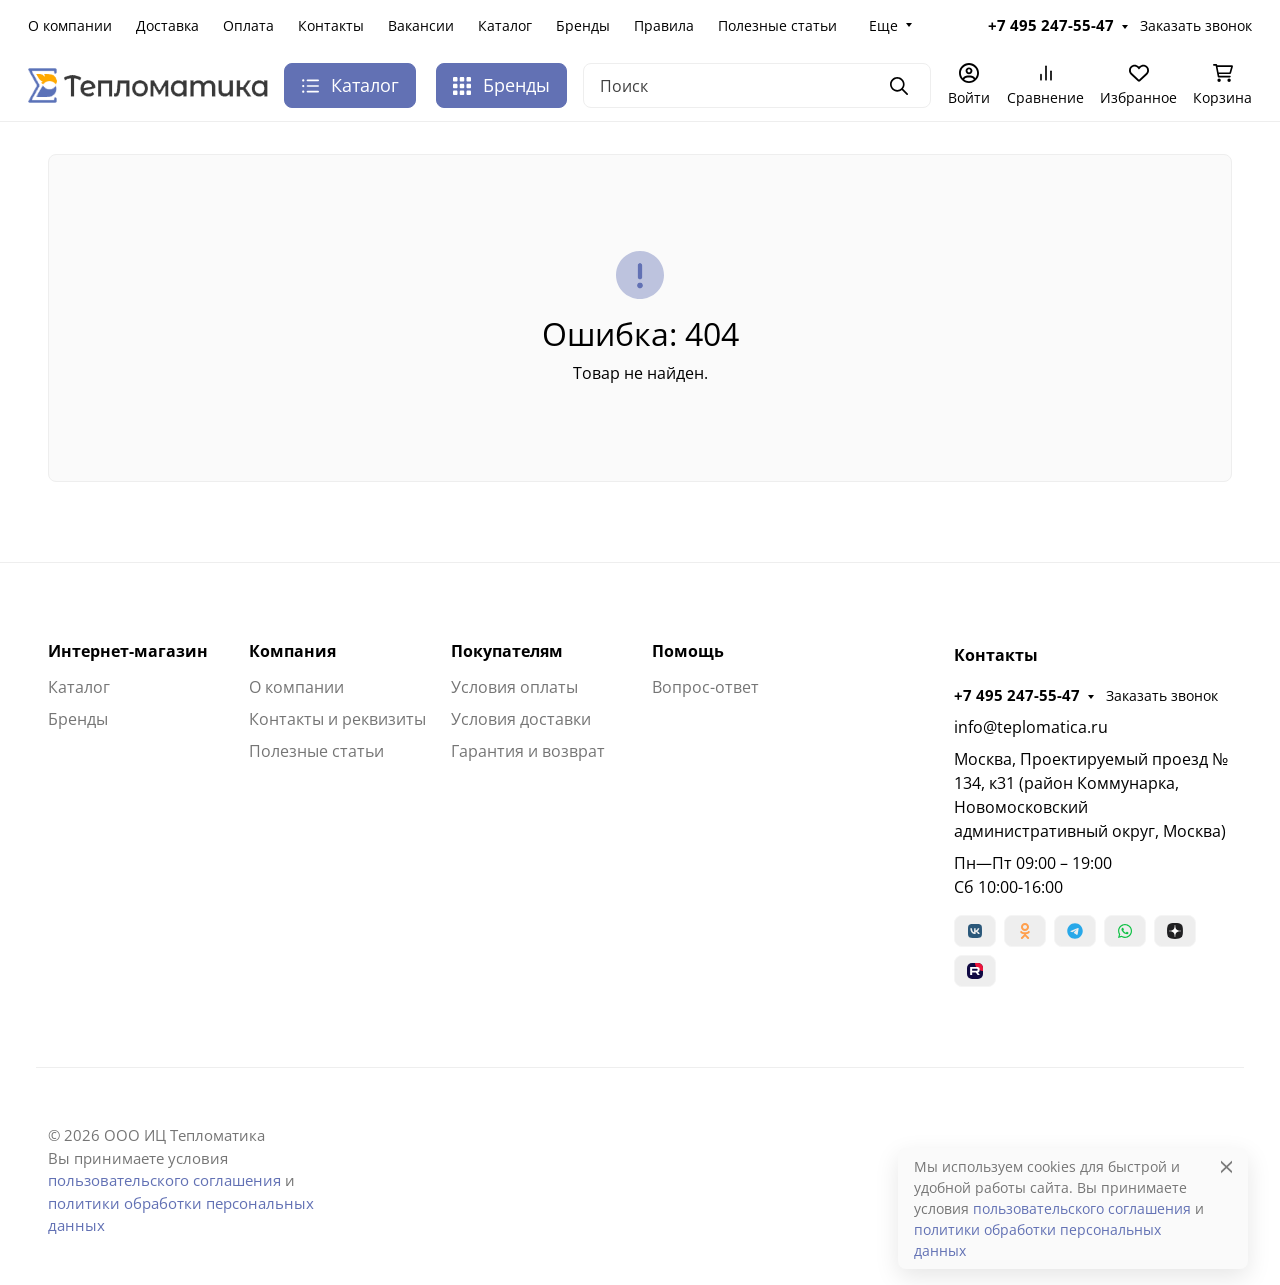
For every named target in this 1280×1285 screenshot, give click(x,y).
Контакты (331, 25)
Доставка (167, 25)
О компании (70, 25)
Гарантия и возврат (528, 751)
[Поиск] (757, 85)
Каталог (505, 25)
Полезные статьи (777, 25)
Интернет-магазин (128, 651)
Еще (883, 25)
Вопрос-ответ (705, 687)
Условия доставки (521, 719)
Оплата (248, 25)
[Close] (1226, 1166)
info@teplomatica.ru (1031, 727)
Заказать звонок (1196, 25)
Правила (664, 25)
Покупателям (507, 651)
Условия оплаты (514, 687)
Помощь (688, 651)
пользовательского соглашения (164, 1180)
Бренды (583, 25)
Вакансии (421, 25)
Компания (292, 651)
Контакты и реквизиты (337, 719)
